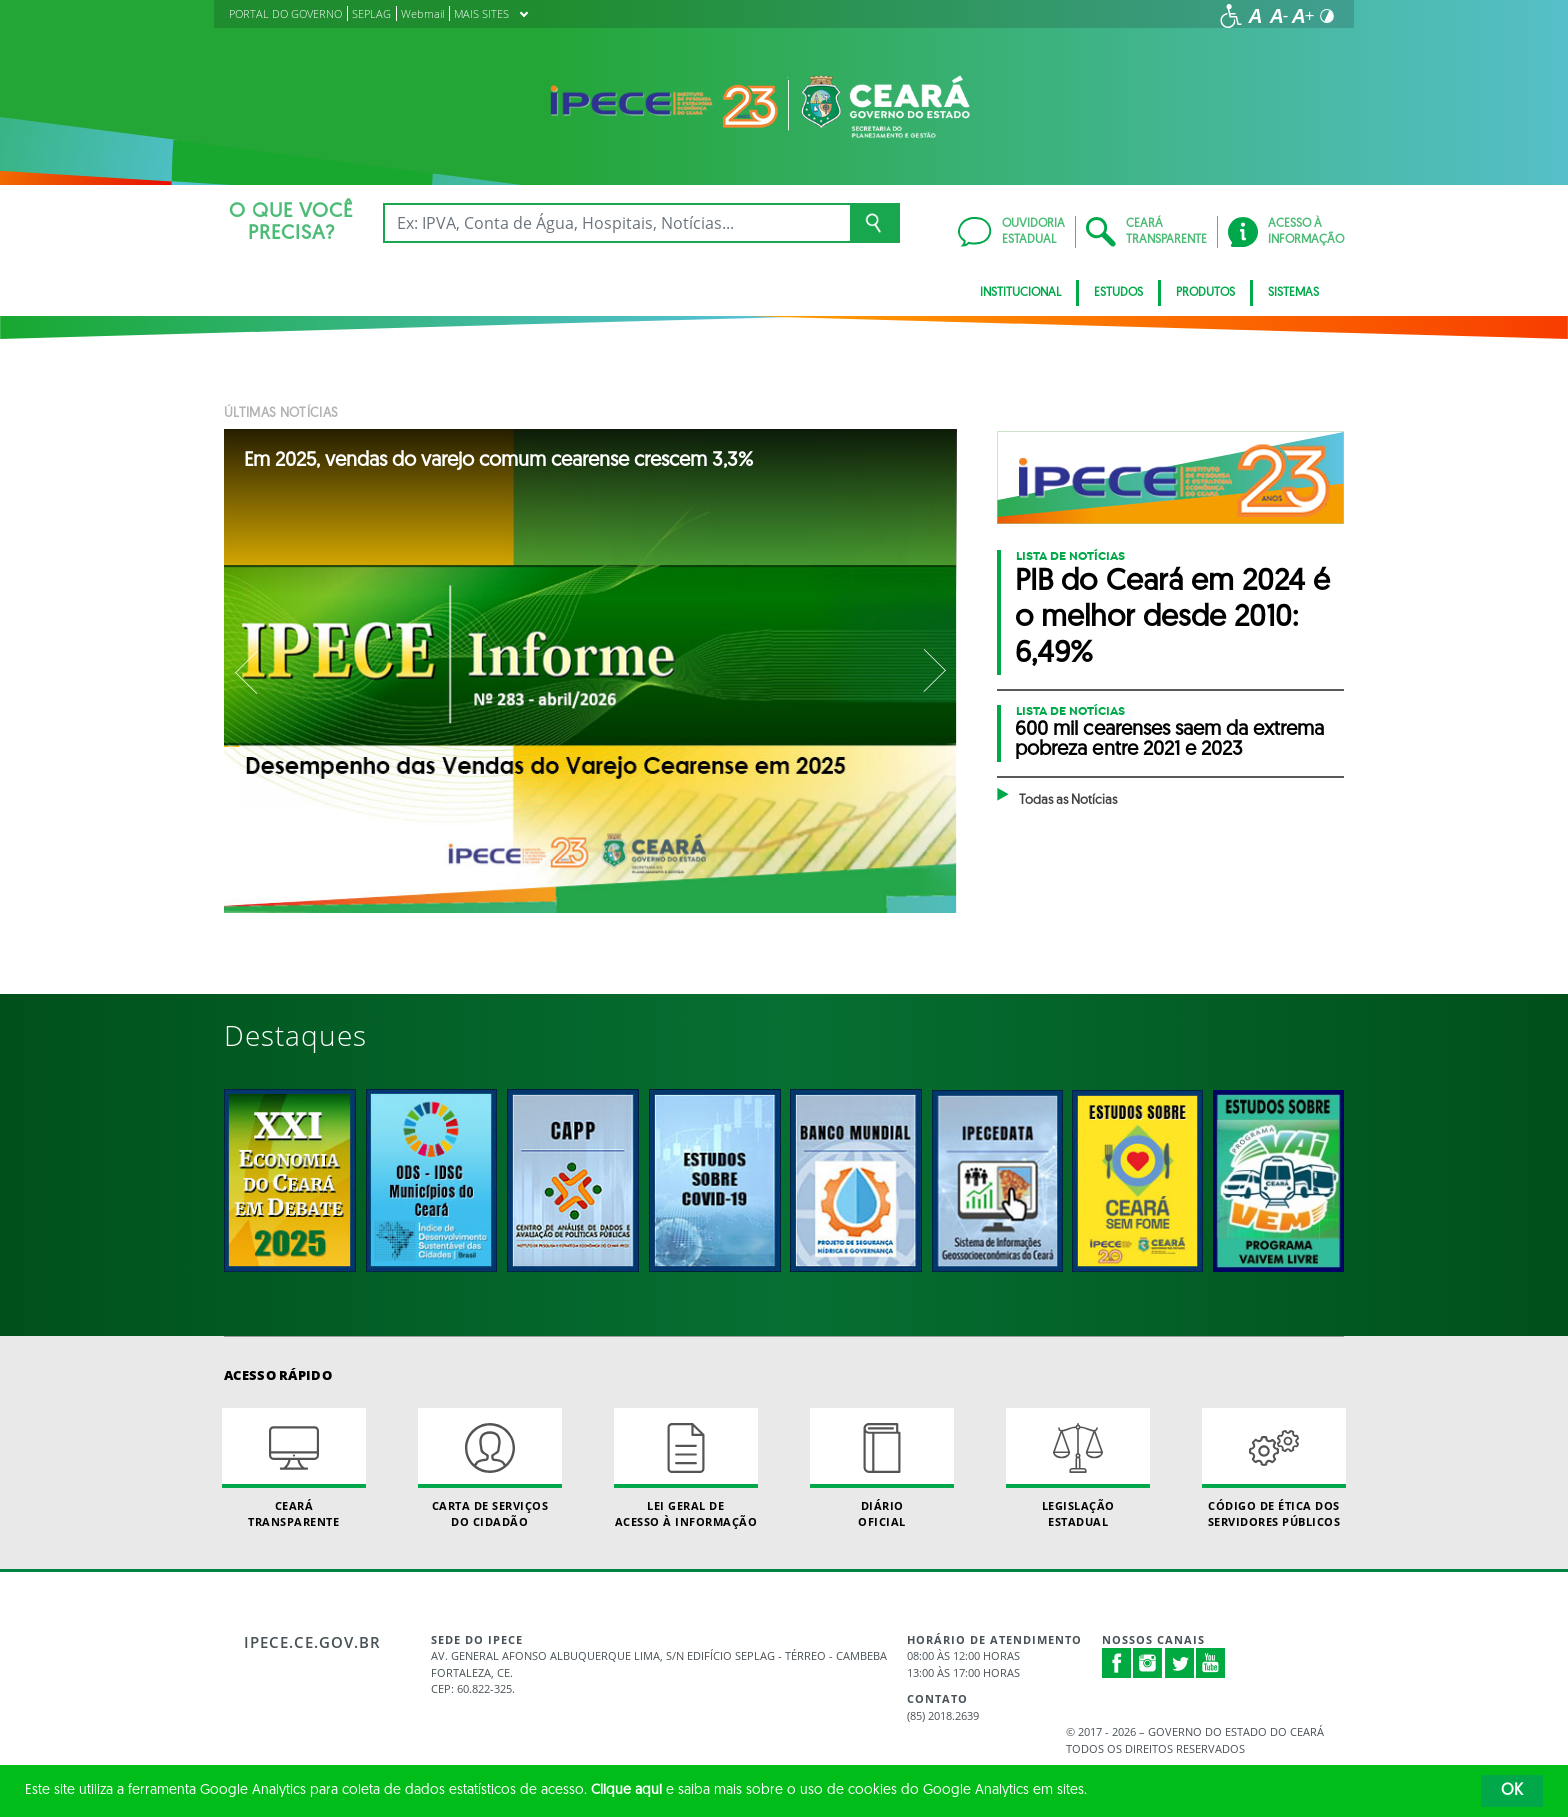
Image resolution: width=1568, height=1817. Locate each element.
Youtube (1211, 1663)
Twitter (1180, 1663)
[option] (591, 671)
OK (1512, 1791)
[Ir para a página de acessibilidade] (1231, 16)
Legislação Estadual (1078, 1468)
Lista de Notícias (1070, 556)
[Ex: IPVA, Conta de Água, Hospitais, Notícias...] (616, 223)
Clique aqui (626, 1790)
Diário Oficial (882, 1468)
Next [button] (933, 671)
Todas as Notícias (1068, 800)
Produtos (1205, 293)
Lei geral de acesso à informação (686, 1468)
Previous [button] (248, 671)
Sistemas (1293, 293)
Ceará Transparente (294, 1468)
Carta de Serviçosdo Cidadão (490, 1468)
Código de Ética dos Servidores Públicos (1274, 1468)
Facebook (1117, 1663)
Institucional (1020, 293)
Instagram (1148, 1663)
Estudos (1118, 293)
